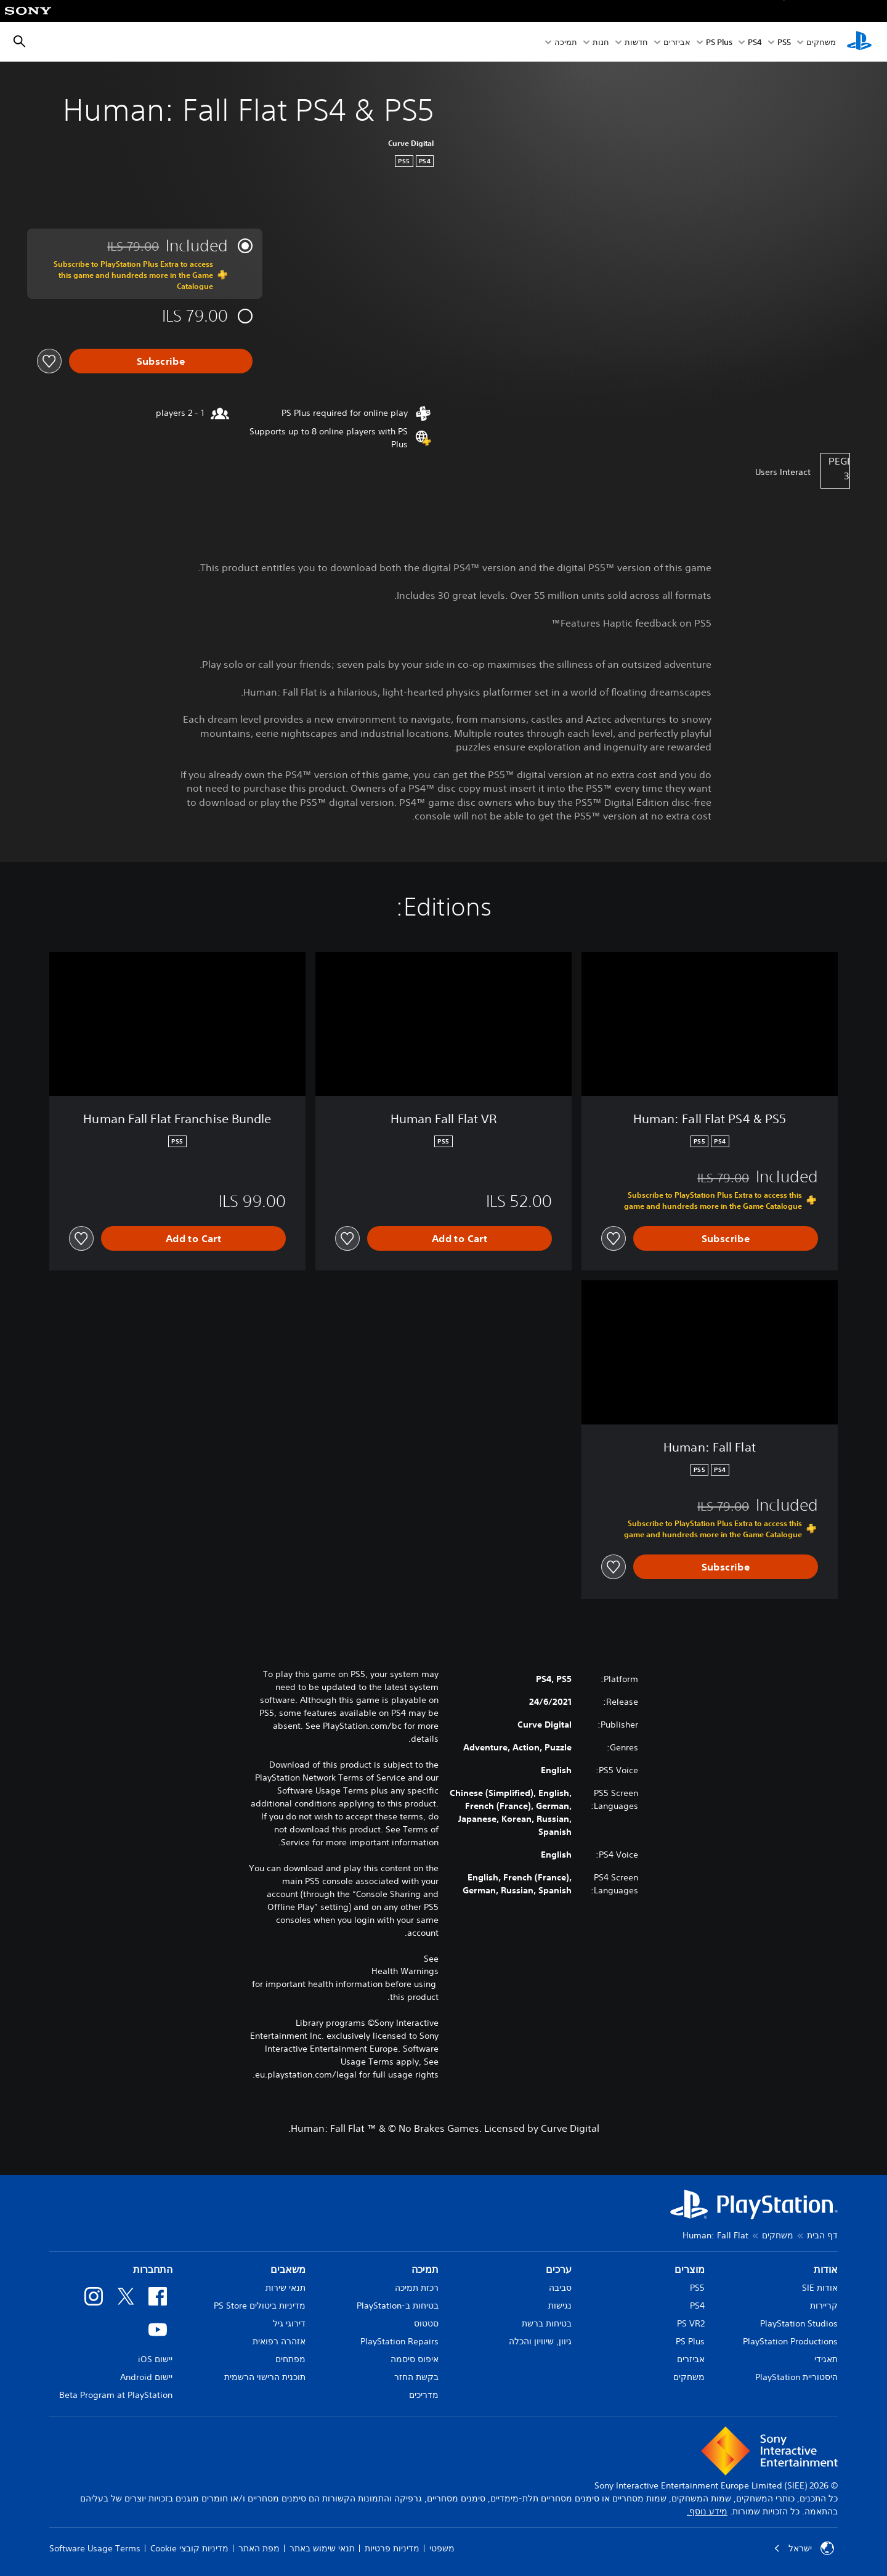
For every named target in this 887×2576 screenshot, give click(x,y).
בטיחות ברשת (547, 2323)
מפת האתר (259, 2548)
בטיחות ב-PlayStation (398, 2305)
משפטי (442, 2548)
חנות (601, 42)
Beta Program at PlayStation (115, 2394)
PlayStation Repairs (399, 2341)
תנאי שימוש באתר (322, 2548)
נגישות (560, 2305)
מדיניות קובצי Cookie (189, 2548)
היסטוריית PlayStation (796, 2377)
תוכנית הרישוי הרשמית (265, 2377)
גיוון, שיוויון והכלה (540, 2341)
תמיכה (565, 42)
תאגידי (826, 2359)
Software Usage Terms (94, 2548)
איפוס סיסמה (415, 2359)
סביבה (560, 2287)
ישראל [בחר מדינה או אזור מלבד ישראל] (804, 2548)
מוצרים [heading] (689, 2269)
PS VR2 (691, 2323)
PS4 (755, 42)
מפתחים (290, 2359)
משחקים (821, 42)
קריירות (824, 2305)
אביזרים (677, 42)
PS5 (697, 2287)
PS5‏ (784, 42)
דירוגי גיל (289, 2323)
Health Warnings (405, 1971)
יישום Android (146, 2377)
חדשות (636, 42)
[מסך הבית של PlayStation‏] (859, 42)
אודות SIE (820, 2287)
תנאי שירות (285, 2287)
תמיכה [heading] (425, 2269)
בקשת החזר (416, 2377)
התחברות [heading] (152, 2269)
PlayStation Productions (790, 2341)
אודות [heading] (826, 2269)
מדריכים (424, 2394)
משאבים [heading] (288, 2269)
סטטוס (426, 2323)
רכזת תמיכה (417, 2287)
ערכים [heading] (559, 2269)
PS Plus (719, 42)
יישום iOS (155, 2359)
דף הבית (822, 2235)
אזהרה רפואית (279, 2341)
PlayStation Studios (799, 2323)
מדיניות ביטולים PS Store (260, 2305)
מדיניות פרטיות (392, 2548)
